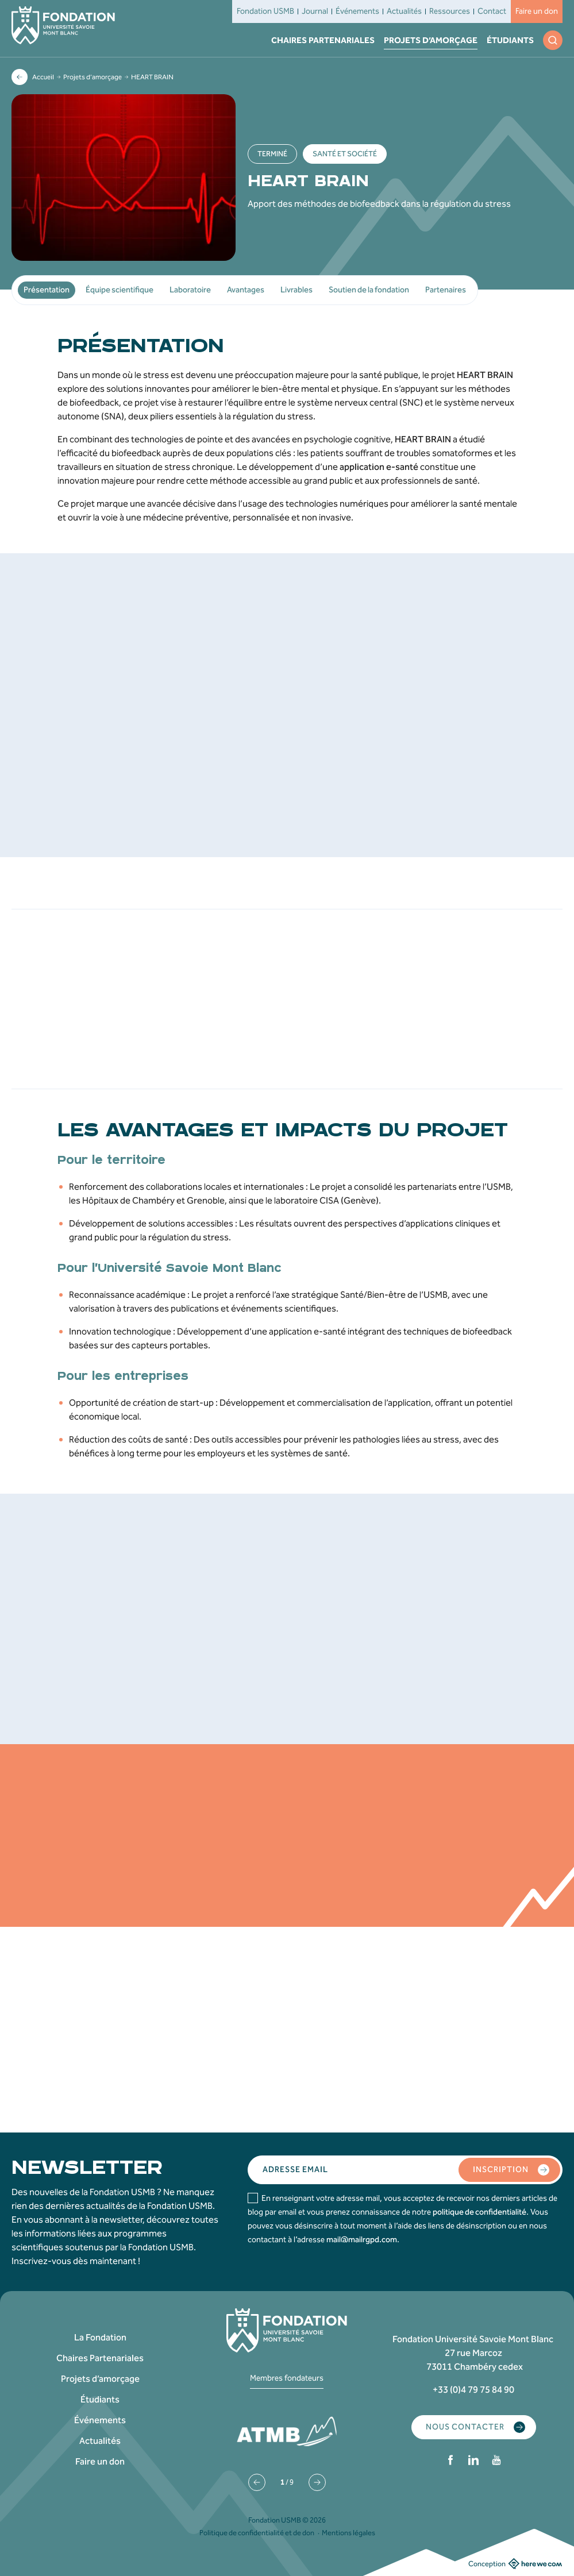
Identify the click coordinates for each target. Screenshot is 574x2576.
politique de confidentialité (479, 2212)
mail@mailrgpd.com (361, 2240)
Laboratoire (190, 290)
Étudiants (510, 40)
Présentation (47, 290)
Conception (515, 2563)
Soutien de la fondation (369, 290)
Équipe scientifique (119, 290)
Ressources (449, 11)
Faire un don (536, 11)
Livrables (296, 290)
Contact (491, 11)
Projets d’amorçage (430, 40)
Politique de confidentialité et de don (256, 2532)
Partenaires (445, 290)
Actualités (404, 11)
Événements (357, 11)
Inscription (511, 2170)
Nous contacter (475, 2427)
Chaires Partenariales (323, 40)
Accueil (43, 77)
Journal (315, 11)
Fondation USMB (265, 11)
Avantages (245, 290)
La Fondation (100, 2337)
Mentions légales (348, 2532)
